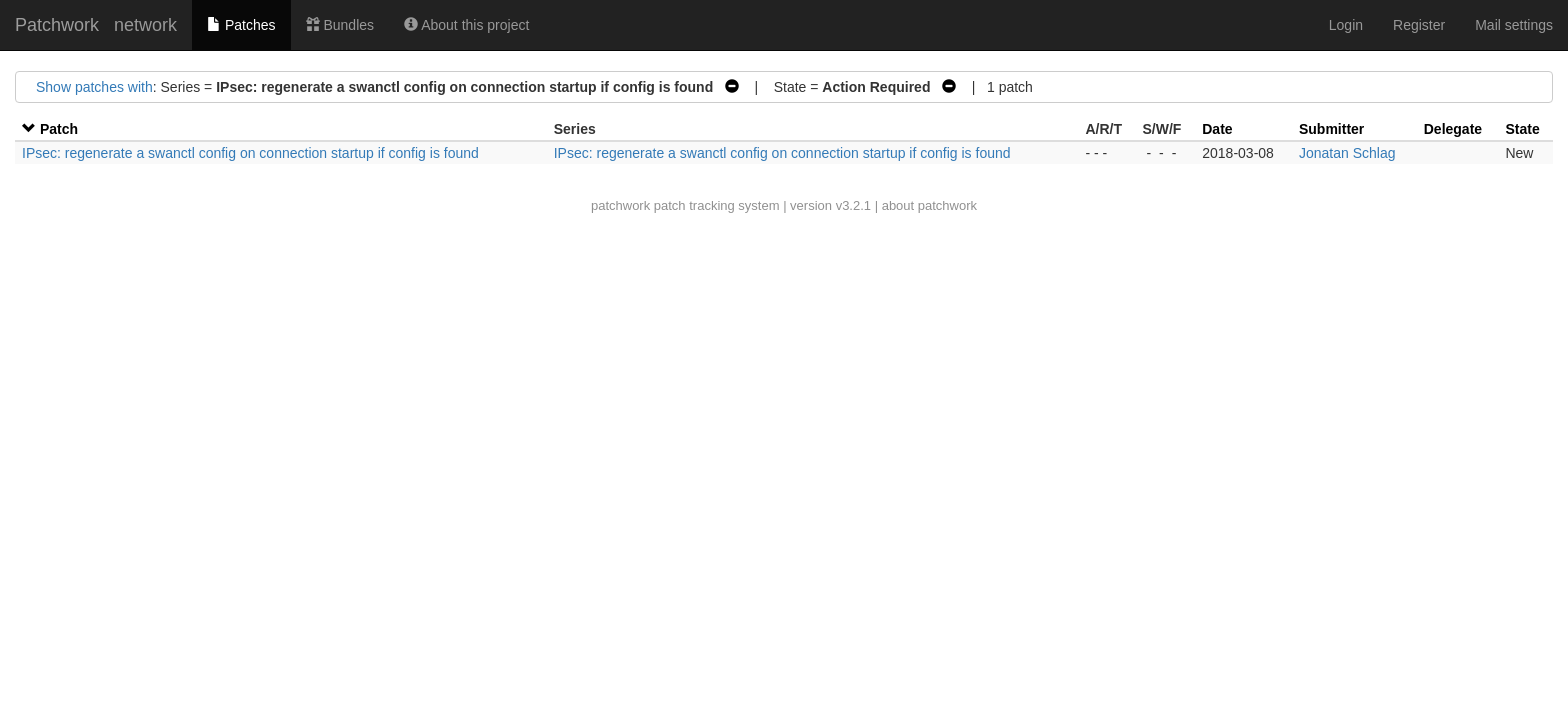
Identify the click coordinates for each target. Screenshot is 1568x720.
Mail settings (1514, 25)
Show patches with (94, 87)
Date (1217, 129)
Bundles (340, 25)
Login (1346, 25)
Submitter (1331, 129)
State (1522, 129)
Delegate (1453, 129)
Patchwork (57, 25)
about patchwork (929, 205)
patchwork (620, 205)
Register (1419, 25)
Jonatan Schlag (1347, 153)
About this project (466, 25)
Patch (59, 129)
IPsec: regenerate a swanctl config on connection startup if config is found (250, 153)
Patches (241, 25)
